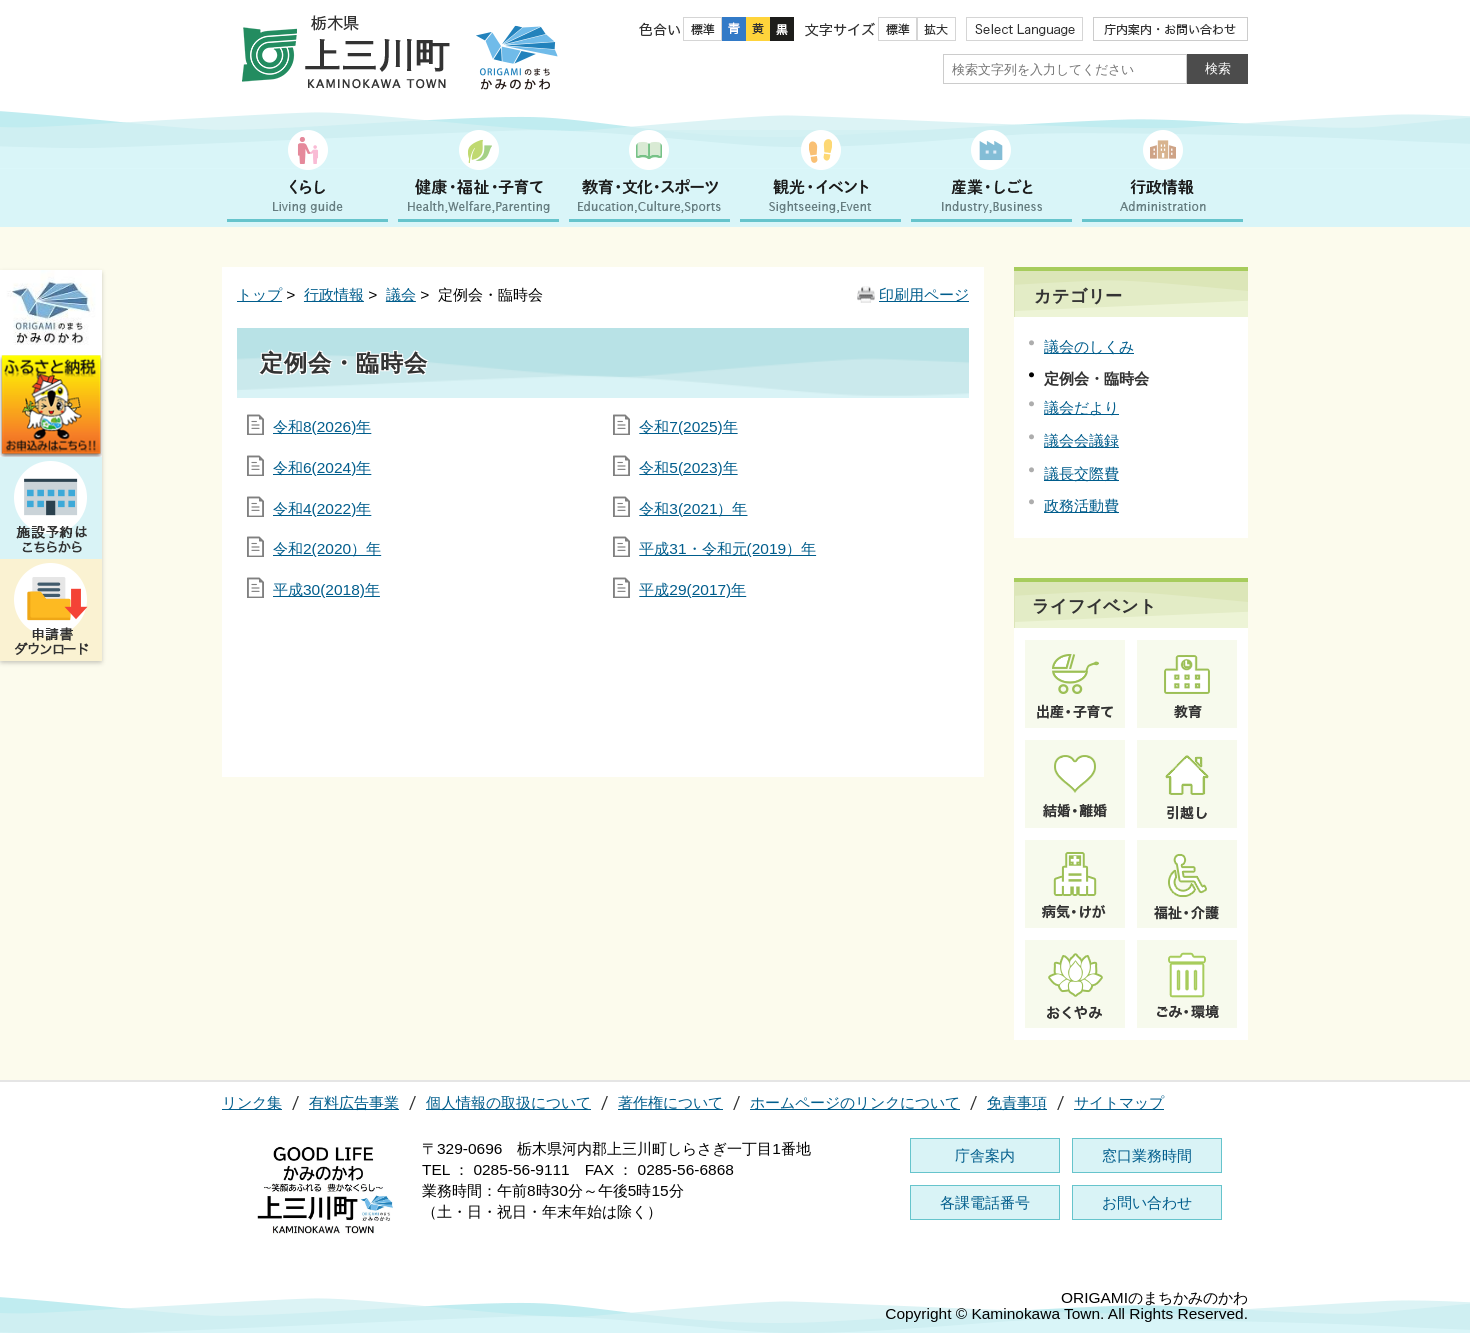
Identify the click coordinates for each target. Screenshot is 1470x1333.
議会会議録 (1081, 440)
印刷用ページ (924, 294)
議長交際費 (1081, 473)
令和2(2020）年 (327, 548)
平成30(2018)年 (326, 589)
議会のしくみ (1089, 346)
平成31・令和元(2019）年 (727, 548)
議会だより (1081, 407)
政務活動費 (1081, 505)
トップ (259, 294)
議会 (401, 294)
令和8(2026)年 (322, 426)
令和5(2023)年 (688, 467)
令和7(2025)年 (688, 426)
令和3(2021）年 (693, 508)
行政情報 (334, 294)
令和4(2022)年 (322, 508)
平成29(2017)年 (692, 589)
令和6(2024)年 (322, 467)
